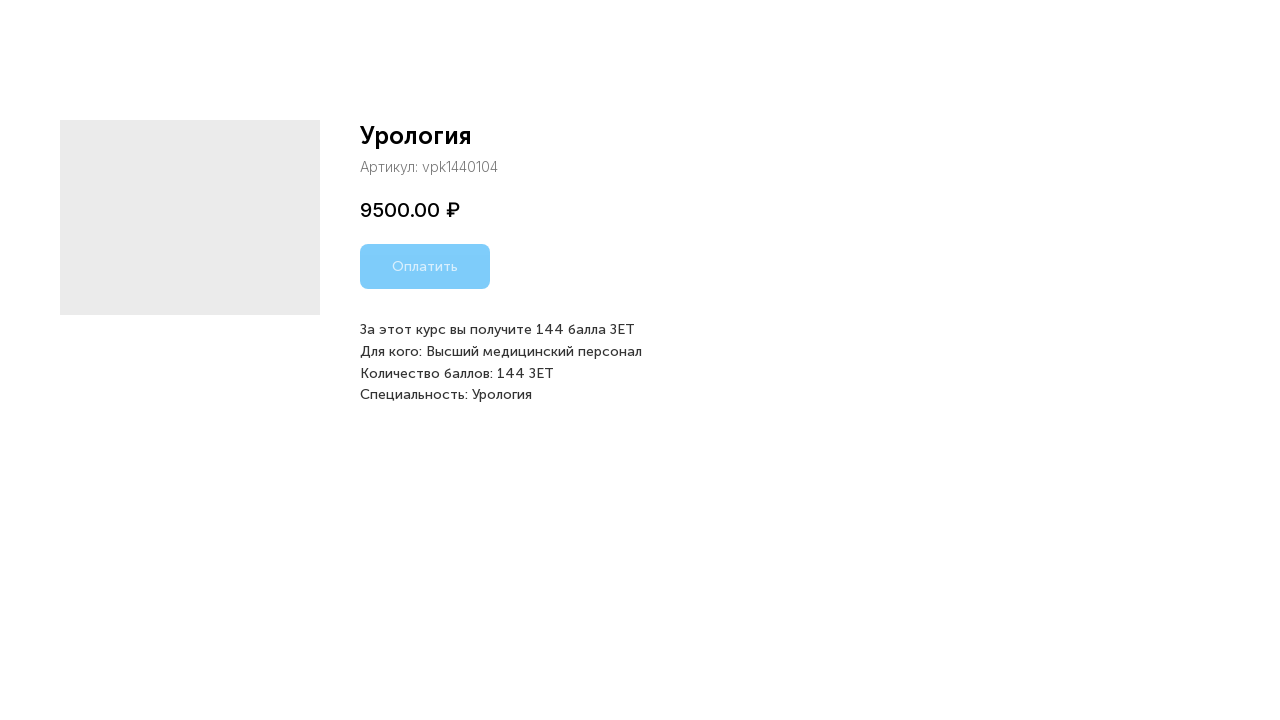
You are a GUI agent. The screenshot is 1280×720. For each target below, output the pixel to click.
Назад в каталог (94, 30)
